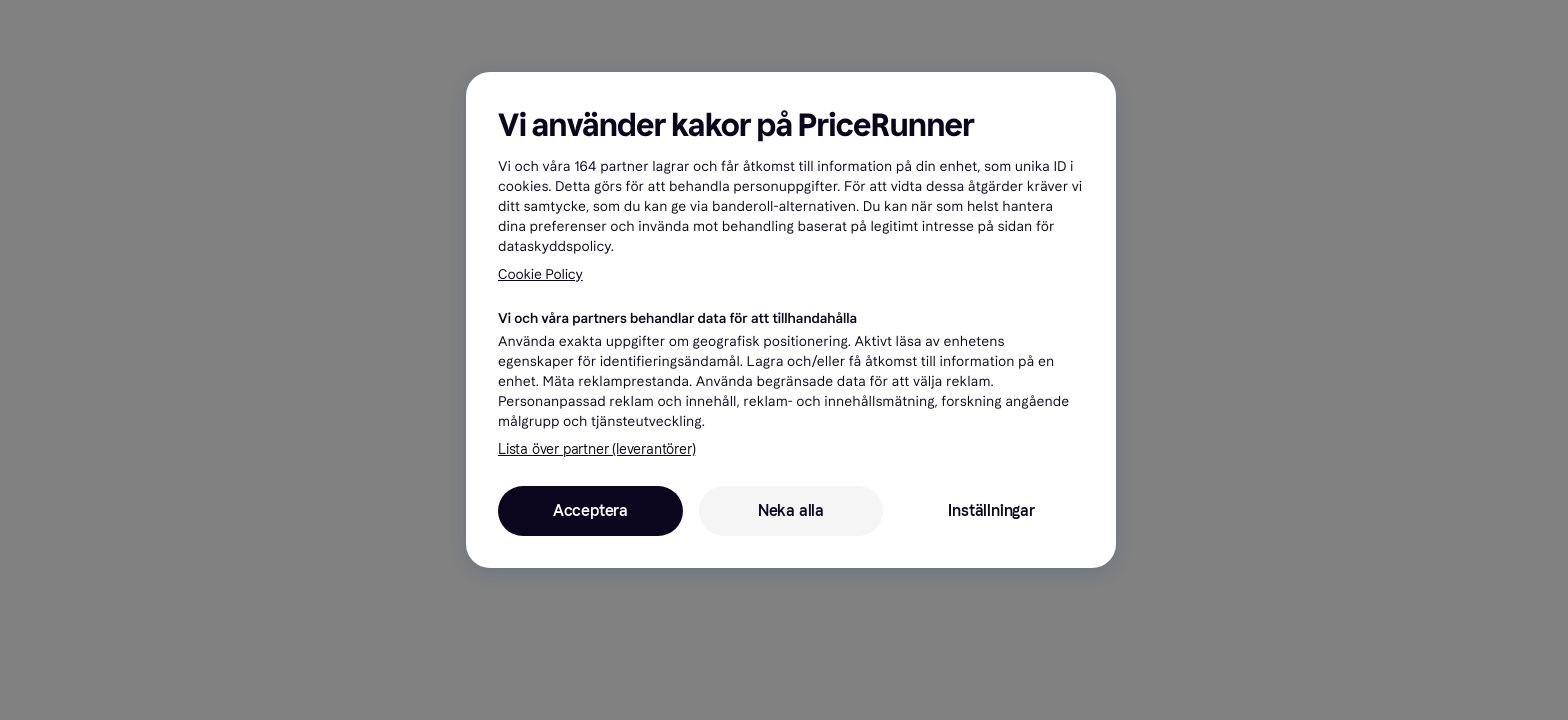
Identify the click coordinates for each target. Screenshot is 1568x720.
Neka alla (791, 510)
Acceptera (590, 510)
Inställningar (991, 510)
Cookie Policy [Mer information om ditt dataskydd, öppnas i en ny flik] (540, 274)
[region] (791, 320)
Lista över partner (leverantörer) (596, 449)
